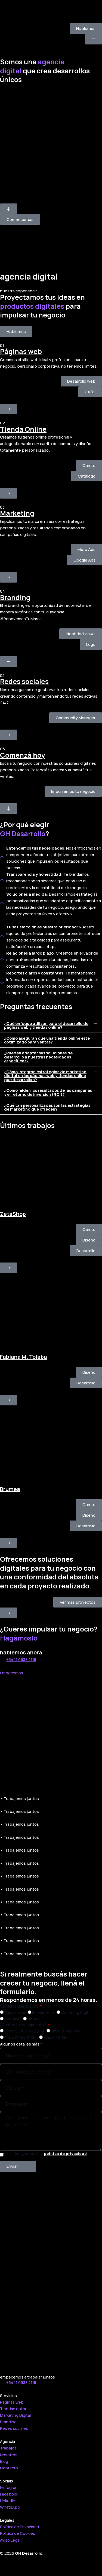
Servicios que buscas (19, 2006)
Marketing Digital (76, 2012)
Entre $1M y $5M (66, 2031)
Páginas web (21, 351)
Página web (14, 2012)
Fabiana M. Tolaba (23, 1356)
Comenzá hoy (22, 755)
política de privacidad (65, 2153)
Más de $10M (55, 2037)
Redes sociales (24, 681)
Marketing (17, 513)
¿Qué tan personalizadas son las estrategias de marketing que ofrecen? (47, 1107)
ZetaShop (13, 1213)
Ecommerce (43, 2012)
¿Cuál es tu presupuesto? (23, 2024)
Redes (33, 2019)
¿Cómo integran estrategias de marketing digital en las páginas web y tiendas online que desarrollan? (45, 1075)
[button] (51, 1025)
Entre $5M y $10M (20, 2037)
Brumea (10, 1489)
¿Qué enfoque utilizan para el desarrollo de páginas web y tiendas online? (46, 1025)
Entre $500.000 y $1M (24, 2031)
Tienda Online (23, 429)
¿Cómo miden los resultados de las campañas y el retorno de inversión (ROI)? (48, 1092)
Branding (15, 597)
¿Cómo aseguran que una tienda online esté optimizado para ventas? (47, 1040)
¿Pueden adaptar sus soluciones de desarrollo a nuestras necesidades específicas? (38, 1056)
